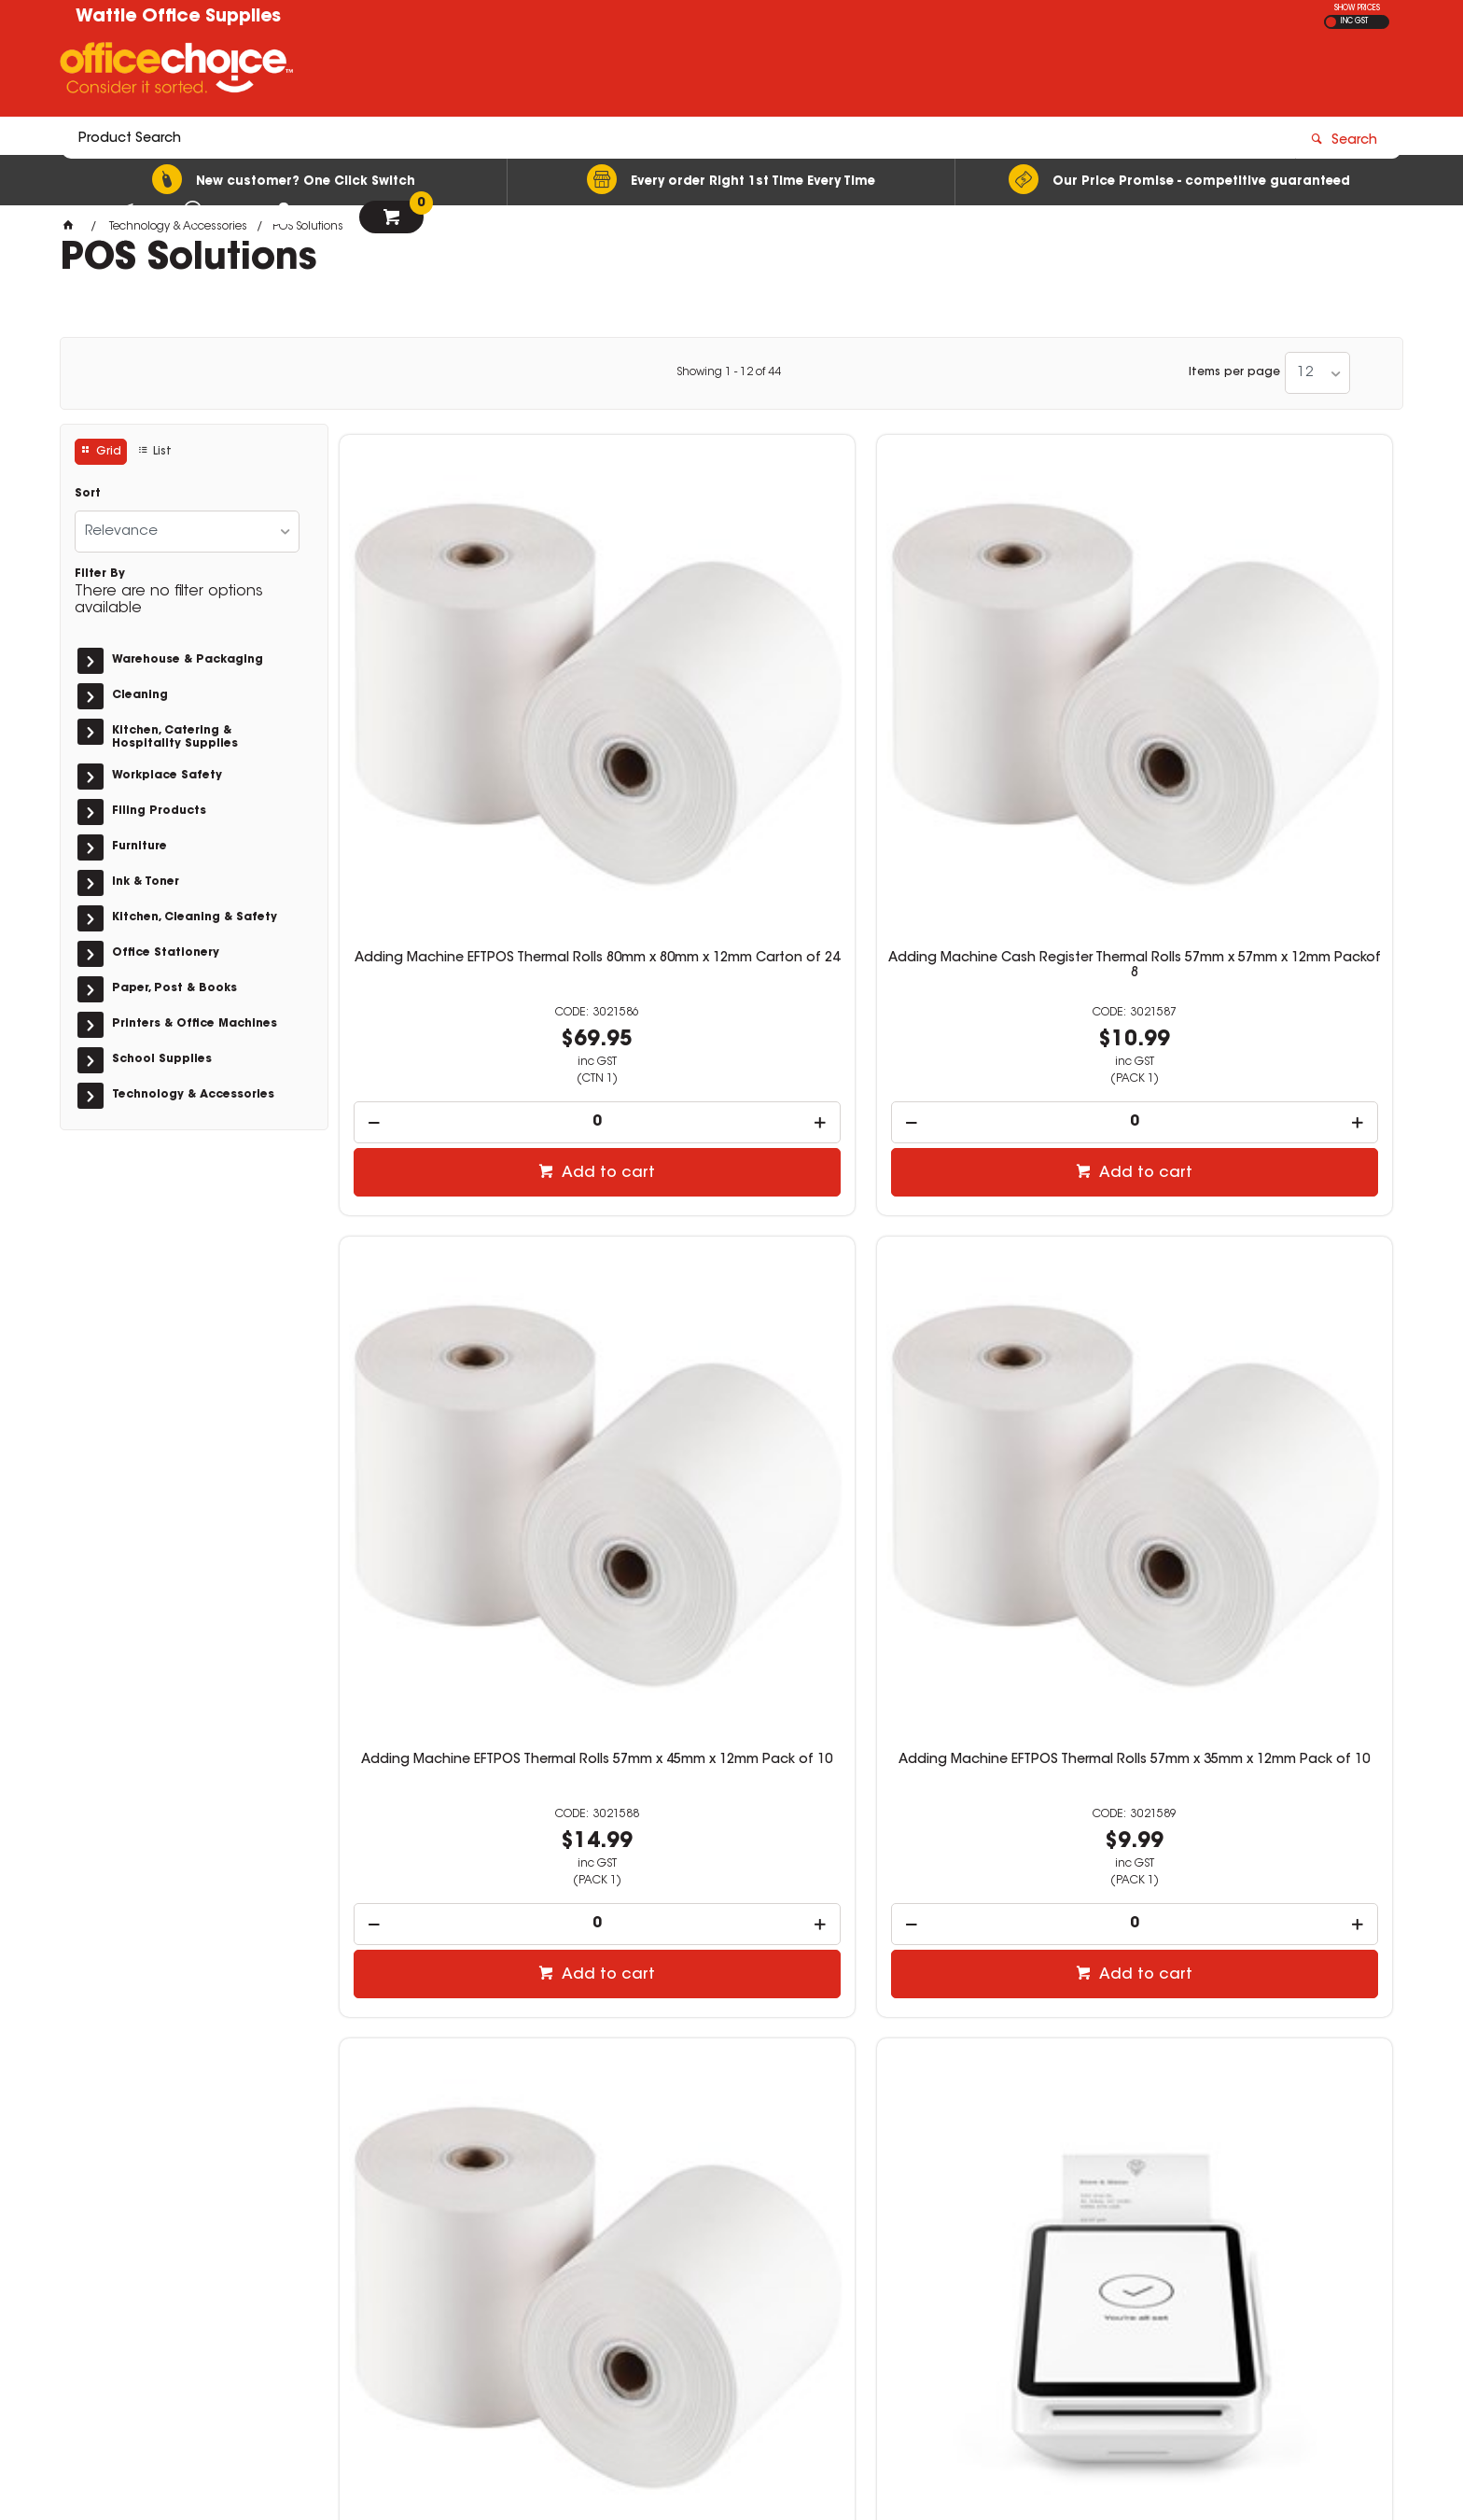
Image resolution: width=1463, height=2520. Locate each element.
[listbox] (1317, 373)
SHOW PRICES (1357, 8)
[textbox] (622, 72)
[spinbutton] (463, 842)
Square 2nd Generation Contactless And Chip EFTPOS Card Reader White (1269, 1226)
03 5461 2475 (1057, 2247)
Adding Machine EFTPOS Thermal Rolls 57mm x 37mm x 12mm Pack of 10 (462, 1226)
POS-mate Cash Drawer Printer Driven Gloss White (1269, 1753)
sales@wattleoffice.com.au (1100, 2265)
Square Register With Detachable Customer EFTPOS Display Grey (1000, 1219)
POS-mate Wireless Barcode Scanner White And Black (731, 1753)
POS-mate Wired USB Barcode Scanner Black (463, 1753)
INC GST (1354, 21)
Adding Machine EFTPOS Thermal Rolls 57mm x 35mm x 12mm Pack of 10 (1268, 693)
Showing (728, 372)
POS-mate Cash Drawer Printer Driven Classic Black (1000, 1753)
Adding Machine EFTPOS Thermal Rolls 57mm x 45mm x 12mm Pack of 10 (1000, 693)
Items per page (1234, 372)
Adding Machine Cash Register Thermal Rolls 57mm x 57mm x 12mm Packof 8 (731, 693)
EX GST (1331, 22)
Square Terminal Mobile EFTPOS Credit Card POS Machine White (731, 1219)
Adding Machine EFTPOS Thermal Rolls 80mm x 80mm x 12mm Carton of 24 (462, 693)
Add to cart (472, 893)
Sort (88, 493)
